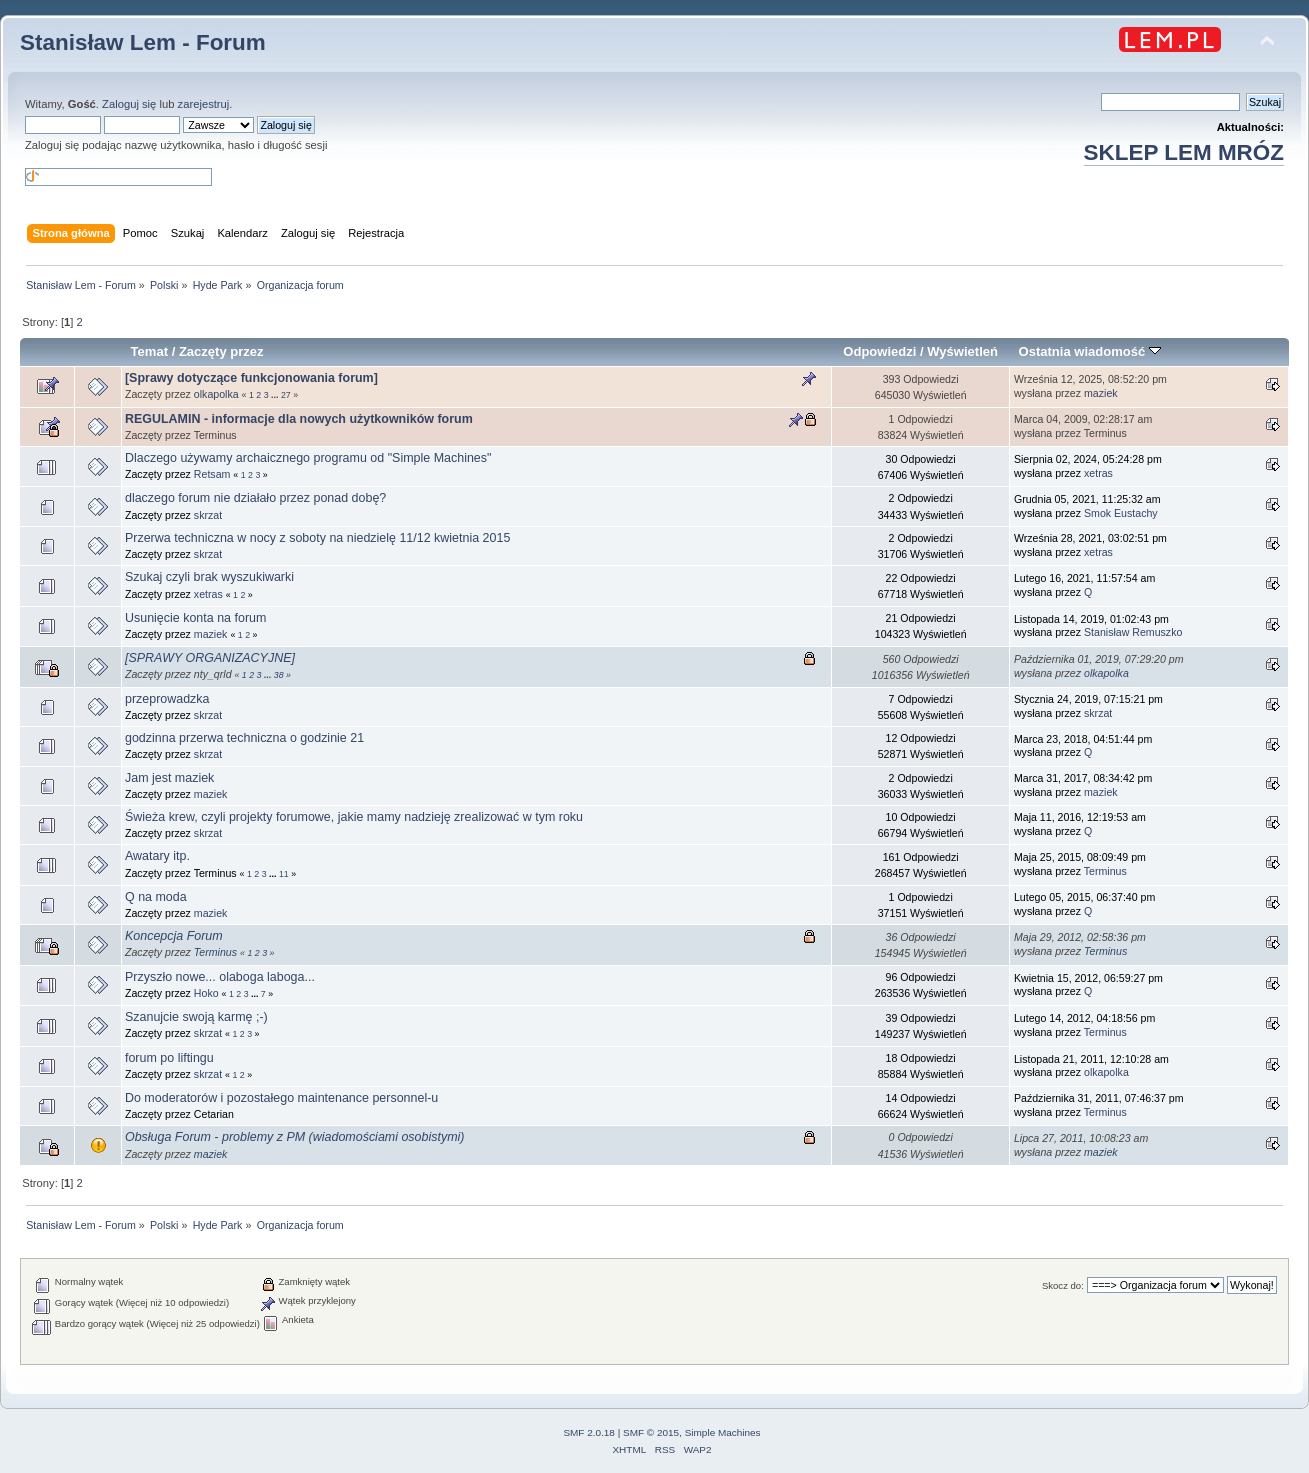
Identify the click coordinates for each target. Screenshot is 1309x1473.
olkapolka (216, 394)
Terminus (1105, 871)
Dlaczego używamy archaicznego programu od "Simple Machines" (308, 458)
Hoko (206, 993)
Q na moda (156, 897)
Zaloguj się (129, 104)
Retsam (212, 474)
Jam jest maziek (169, 778)
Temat (149, 351)
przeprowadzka (167, 699)
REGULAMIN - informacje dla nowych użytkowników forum (299, 419)
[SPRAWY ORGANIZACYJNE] (210, 658)
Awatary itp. (157, 856)
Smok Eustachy (1121, 513)
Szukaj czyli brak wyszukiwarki (209, 577)
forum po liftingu (169, 1058)
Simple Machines (723, 1432)
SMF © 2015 (651, 1432)
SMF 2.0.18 (589, 1432)
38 (279, 675)
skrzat (208, 515)
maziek (1101, 393)
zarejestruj (204, 104)
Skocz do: (1063, 1285)
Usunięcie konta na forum (195, 618)
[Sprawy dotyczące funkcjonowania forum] (251, 378)
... (276, 395)
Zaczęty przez (221, 351)
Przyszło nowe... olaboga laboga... (220, 977)
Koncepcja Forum (174, 936)
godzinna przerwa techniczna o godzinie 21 (244, 738)
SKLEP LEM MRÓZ (1184, 152)
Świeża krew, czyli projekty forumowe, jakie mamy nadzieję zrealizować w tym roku (354, 817)
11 (284, 874)
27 (286, 395)
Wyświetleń (962, 351)
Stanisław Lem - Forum (143, 42)
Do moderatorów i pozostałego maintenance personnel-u (281, 1098)
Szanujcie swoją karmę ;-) (196, 1017)
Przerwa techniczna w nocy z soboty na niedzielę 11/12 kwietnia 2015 (317, 538)
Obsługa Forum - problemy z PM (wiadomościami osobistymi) (295, 1137)
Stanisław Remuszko (1133, 632)
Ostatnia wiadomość (1090, 351)
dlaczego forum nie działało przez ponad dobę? (255, 498)
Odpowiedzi (879, 351)
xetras (1098, 473)
